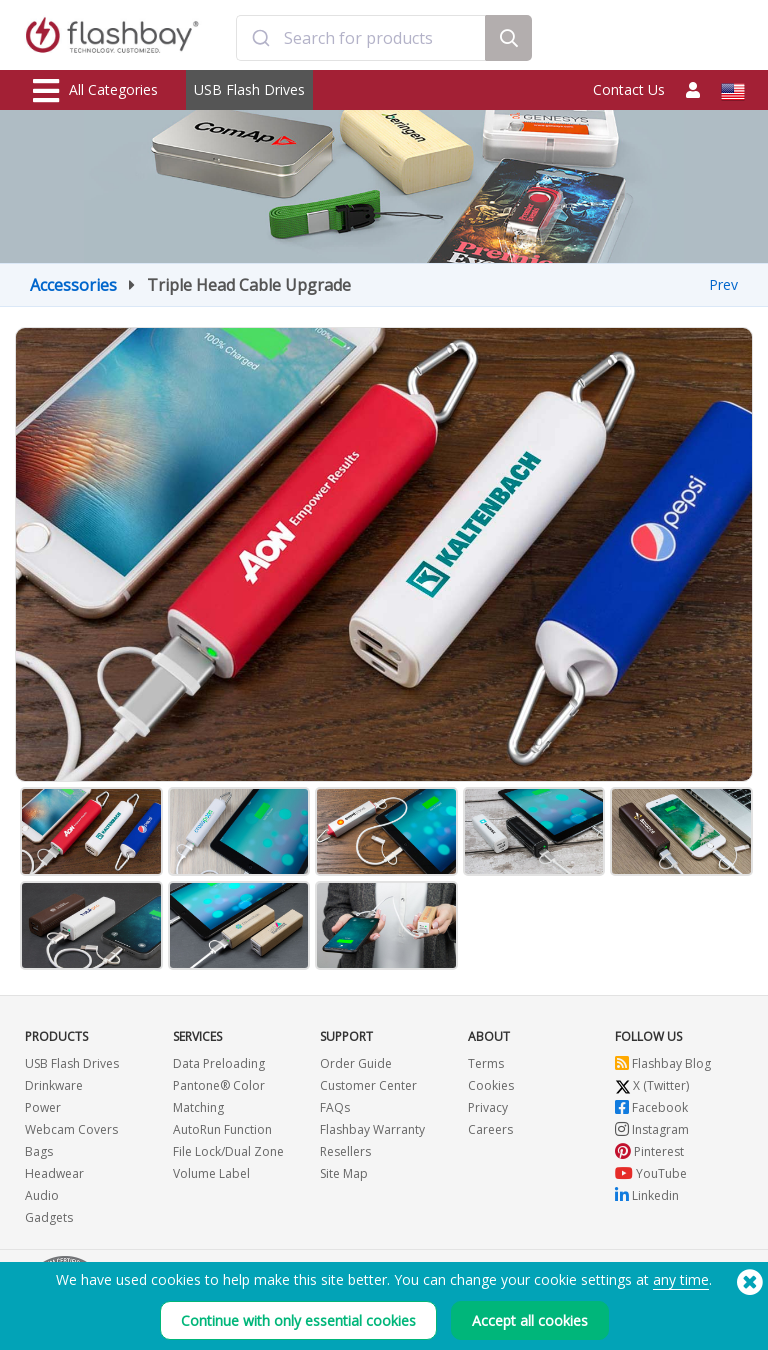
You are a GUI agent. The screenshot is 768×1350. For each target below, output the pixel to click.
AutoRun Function (222, 1129)
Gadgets (49, 1217)
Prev (723, 284)
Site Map (344, 1173)
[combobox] (360, 38)
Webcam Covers (71, 1129)
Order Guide (356, 1063)
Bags (39, 1151)
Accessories (73, 285)
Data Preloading (219, 1063)
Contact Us (629, 89)
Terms (486, 1063)
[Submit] (260, 38)
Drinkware (54, 1085)
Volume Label (211, 1173)
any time (681, 1279)
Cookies (491, 1085)
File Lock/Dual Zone (228, 1151)
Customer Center (368, 1085)
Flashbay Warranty (372, 1129)
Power (43, 1107)
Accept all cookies (530, 1320)
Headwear (54, 1173)
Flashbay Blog (663, 1063)
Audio (42, 1195)
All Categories (95, 91)
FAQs (335, 1107)
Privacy (488, 1107)
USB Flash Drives (249, 89)
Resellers (345, 1151)
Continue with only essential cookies (298, 1320)
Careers (490, 1129)
